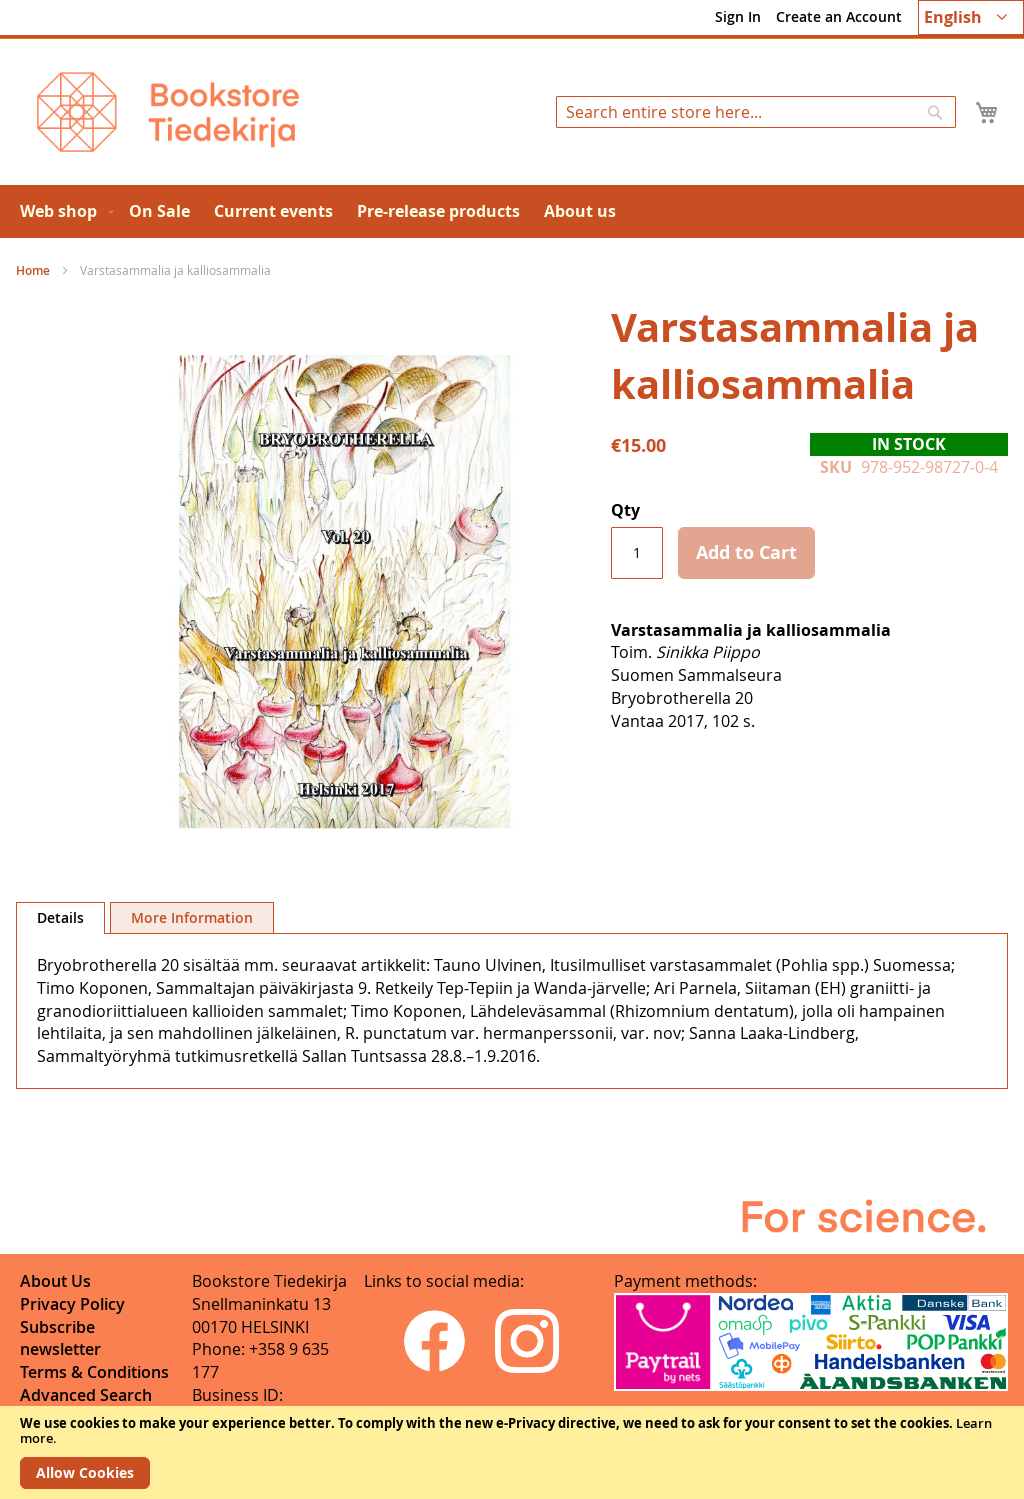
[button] (971, 17)
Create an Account (839, 16)
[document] (512, 1452)
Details (60, 917)
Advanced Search (86, 1395)
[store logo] (168, 112)
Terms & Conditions (94, 1372)
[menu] (512, 211)
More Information (192, 917)
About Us (55, 1281)
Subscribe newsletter (60, 1338)
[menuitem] (62, 211)
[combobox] (756, 112)
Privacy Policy (72, 1304)
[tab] (60, 918)
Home (33, 270)
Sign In (738, 16)
